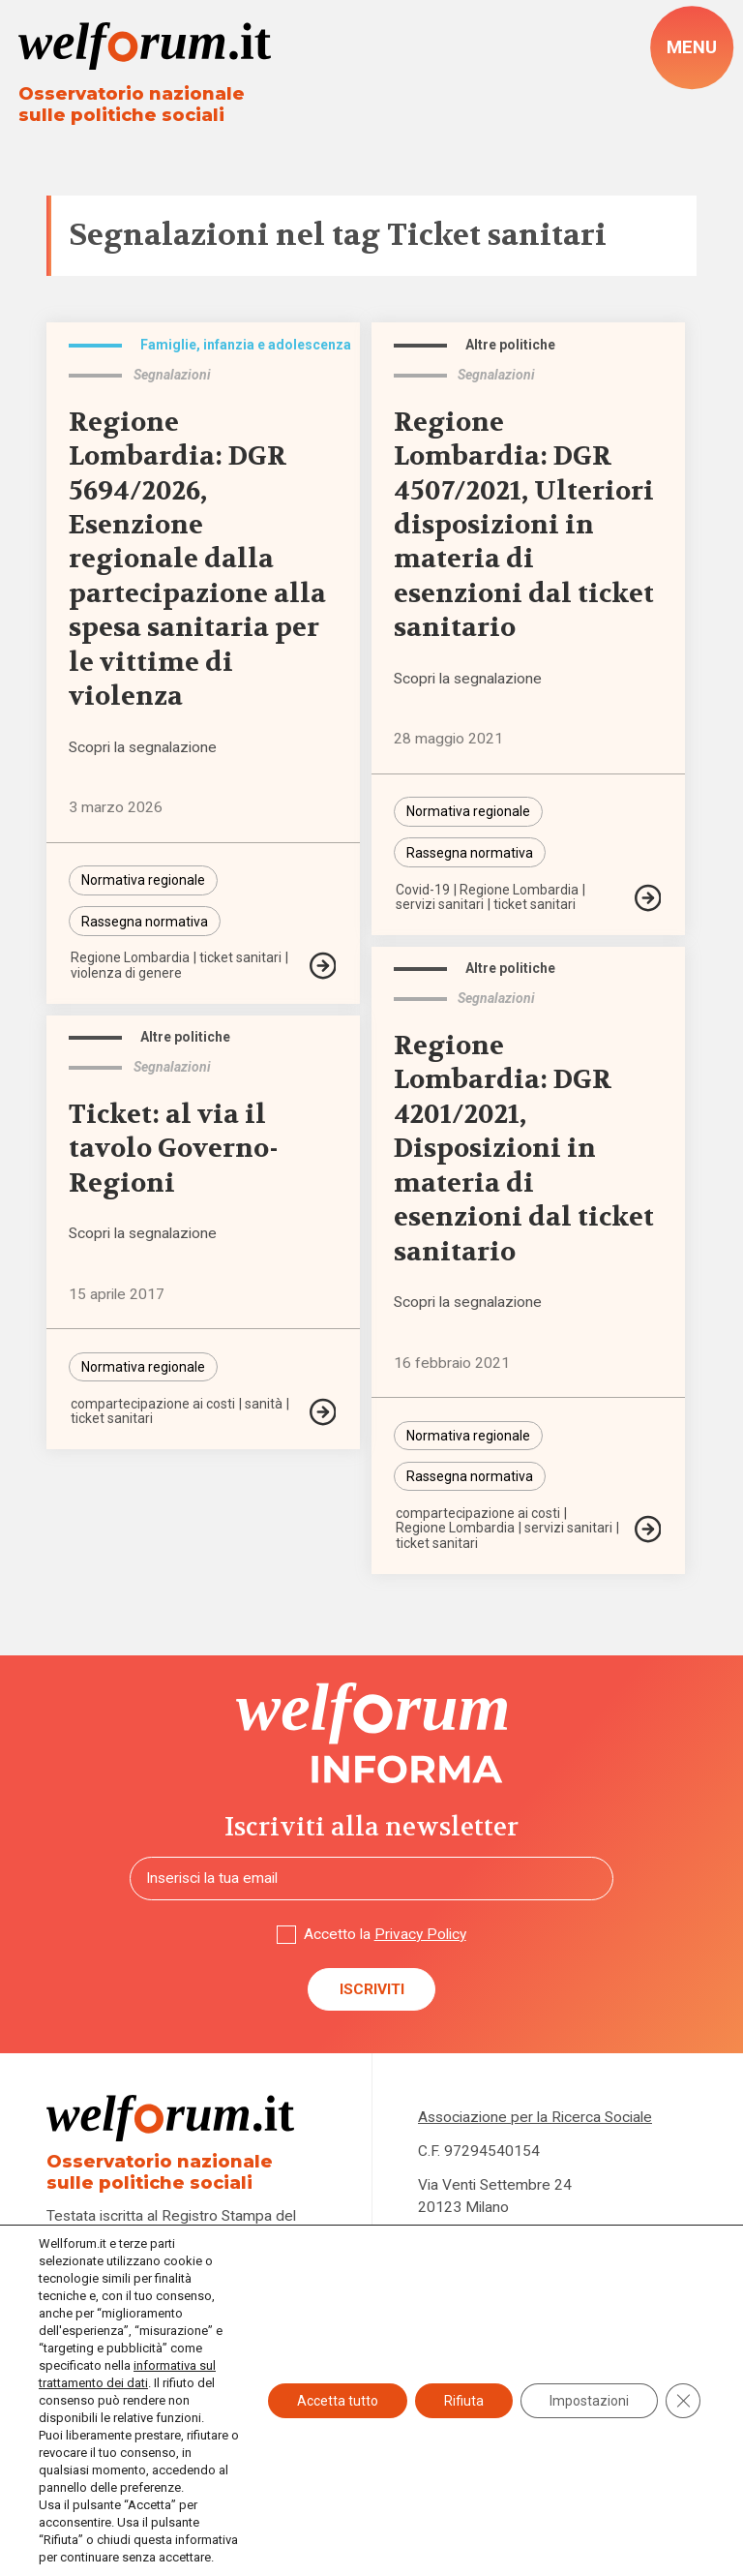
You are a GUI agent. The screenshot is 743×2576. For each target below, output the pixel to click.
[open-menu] (692, 47)
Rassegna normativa (144, 921)
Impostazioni (589, 2401)
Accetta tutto (337, 2401)
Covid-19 (423, 889)
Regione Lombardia (130, 957)
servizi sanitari (440, 904)
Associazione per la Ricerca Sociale (535, 2117)
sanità (263, 1403)
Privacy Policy (420, 1934)
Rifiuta (464, 2401)
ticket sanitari (240, 957)
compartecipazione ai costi (478, 1513)
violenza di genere (126, 973)
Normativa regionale (143, 880)
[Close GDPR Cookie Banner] (683, 2400)
